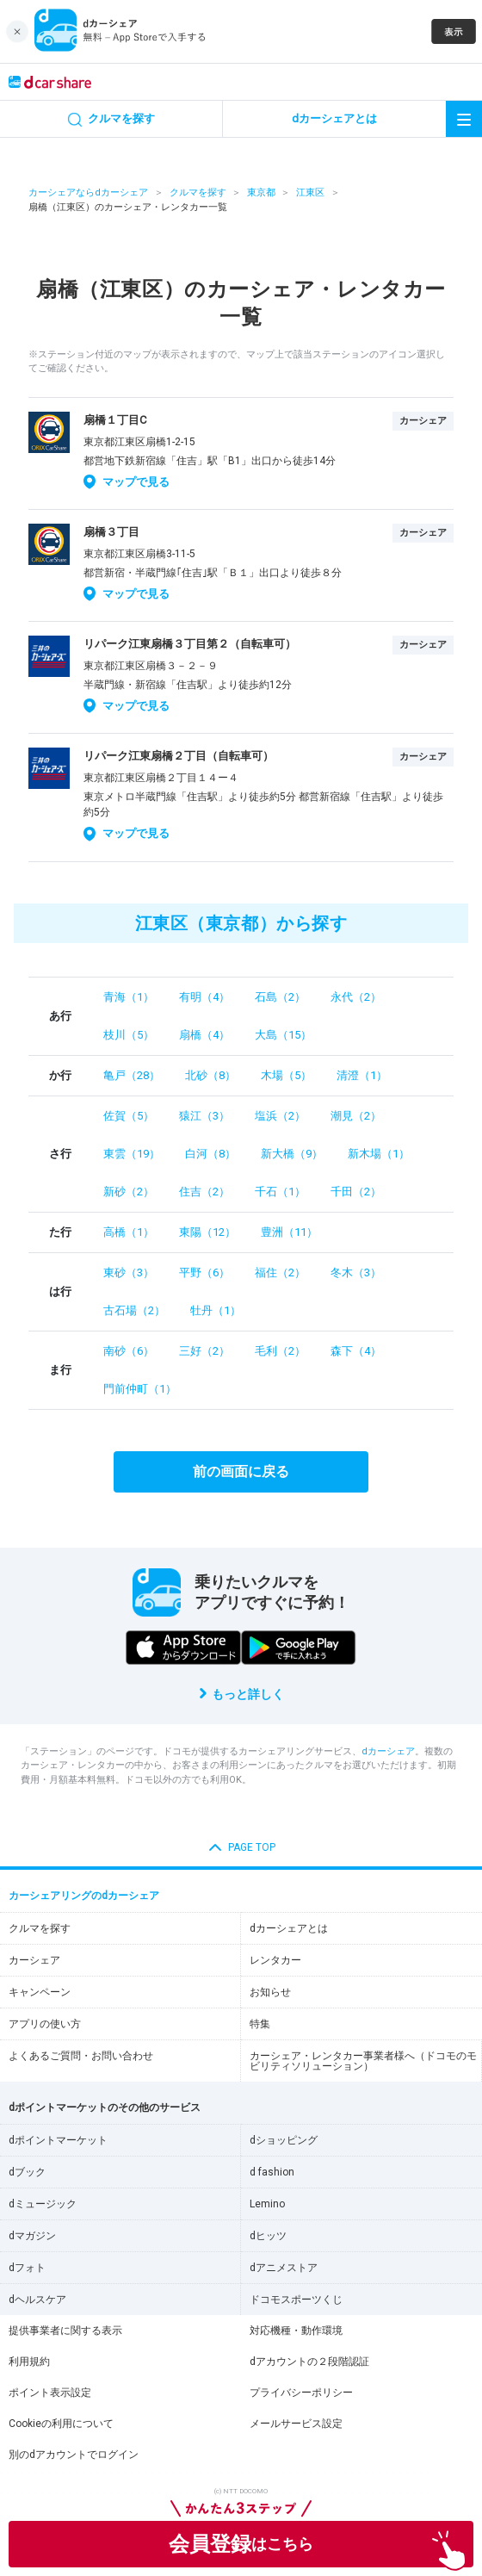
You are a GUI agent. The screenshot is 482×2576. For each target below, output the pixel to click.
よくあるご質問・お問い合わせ (81, 2056)
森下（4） (356, 1350)
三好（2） (204, 1350)
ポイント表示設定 (50, 2393)
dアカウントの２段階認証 (309, 2362)
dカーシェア (388, 1751)
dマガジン (32, 2236)
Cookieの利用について (61, 2424)
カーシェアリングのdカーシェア (84, 1896)
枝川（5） (128, 1034)
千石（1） (280, 1191)
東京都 (261, 192)
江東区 (310, 192)
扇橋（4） (204, 1034)
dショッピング (284, 2140)
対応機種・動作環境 (296, 2331)
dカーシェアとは (289, 1928)
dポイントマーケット (58, 2140)
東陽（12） (207, 1232)
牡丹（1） (215, 1310)
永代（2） (356, 996)
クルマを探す (198, 192)
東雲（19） (131, 1153)
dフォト (27, 2268)
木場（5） (286, 1075)
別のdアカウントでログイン (74, 2455)
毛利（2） (280, 1350)
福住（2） (280, 1272)
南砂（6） (128, 1350)
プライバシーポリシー (301, 2393)
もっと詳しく (248, 1694)
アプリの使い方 (45, 2024)
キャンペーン (40, 1992)
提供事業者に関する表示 (65, 2331)
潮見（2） (356, 1115)
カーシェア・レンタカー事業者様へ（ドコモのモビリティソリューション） (363, 2061)
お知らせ (270, 1992)
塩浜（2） (280, 1115)
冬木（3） (356, 1272)
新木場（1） (379, 1153)
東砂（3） (128, 1272)
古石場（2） (134, 1310)
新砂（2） (128, 1191)
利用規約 (29, 2362)
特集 (260, 2024)
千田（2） (356, 1191)
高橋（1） (128, 1232)
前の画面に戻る (241, 1471)
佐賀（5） (128, 1115)
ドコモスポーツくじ (296, 2300)
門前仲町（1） (139, 1388)
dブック (27, 2172)
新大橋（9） (292, 1153)
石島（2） (280, 996)
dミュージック (43, 2204)
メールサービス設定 (296, 2424)
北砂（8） (210, 1075)
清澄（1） (362, 1075)
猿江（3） (204, 1115)
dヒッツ (268, 2236)
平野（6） (204, 1272)
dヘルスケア (37, 2300)
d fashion (272, 2172)
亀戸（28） (131, 1075)
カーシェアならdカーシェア (88, 192)
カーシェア (34, 1960)
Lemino (267, 2204)
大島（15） (283, 1034)
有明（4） (204, 996)
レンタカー (275, 1960)
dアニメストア (284, 2268)
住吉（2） (204, 1191)
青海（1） (128, 996)
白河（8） (210, 1153)
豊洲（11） (289, 1232)
